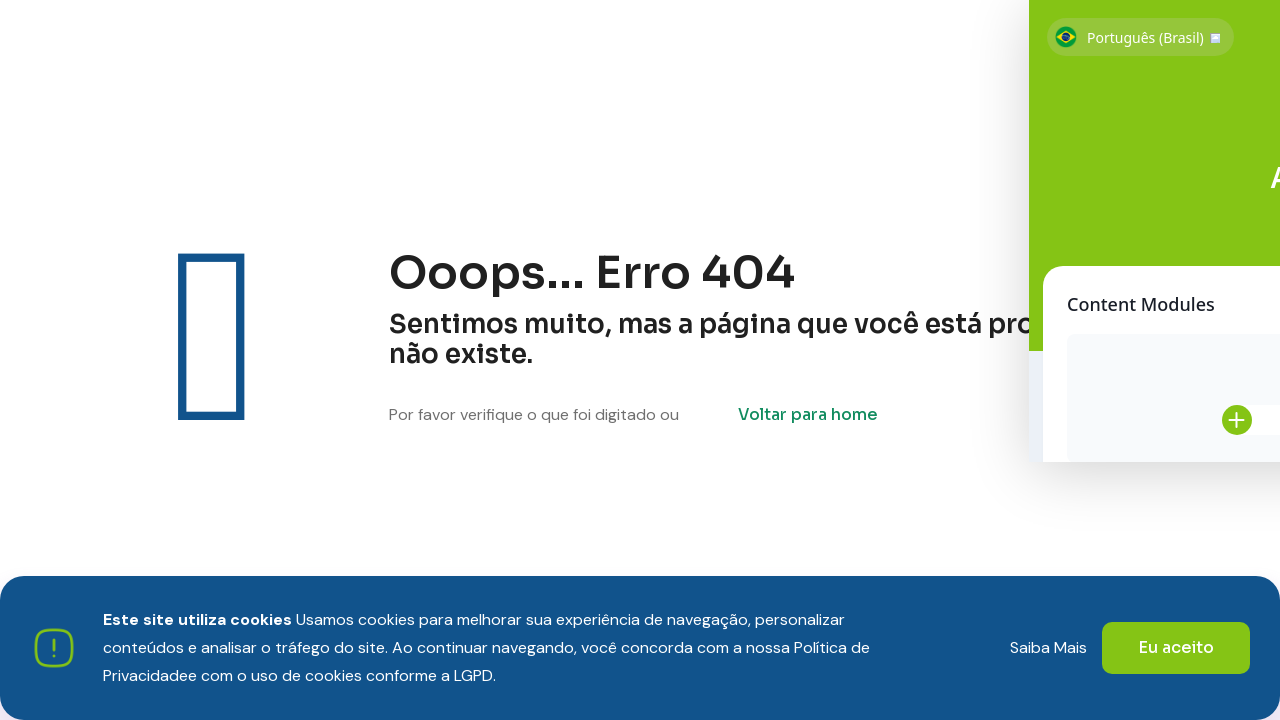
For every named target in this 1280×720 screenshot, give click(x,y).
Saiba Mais (1048, 647)
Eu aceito (1176, 647)
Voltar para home (808, 414)
